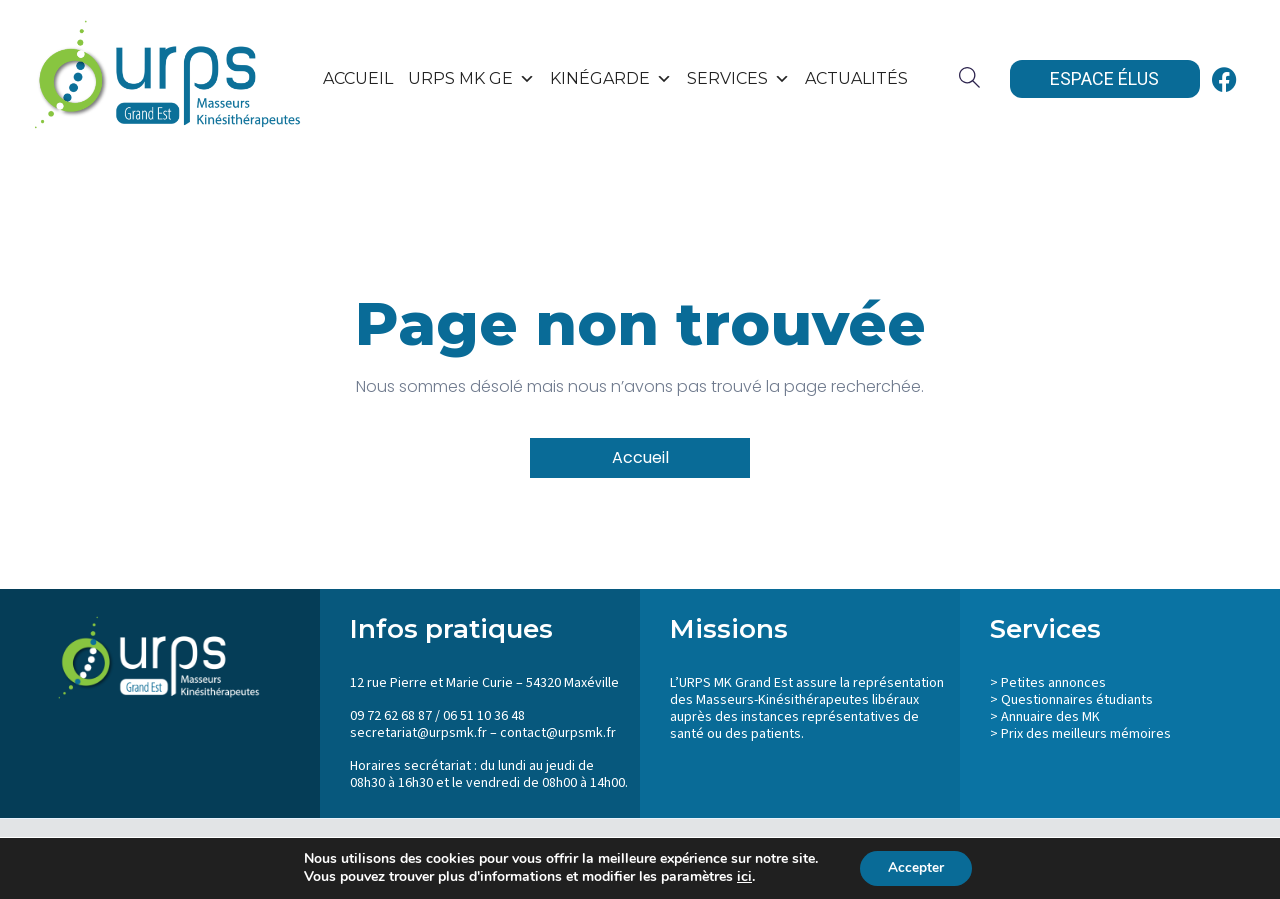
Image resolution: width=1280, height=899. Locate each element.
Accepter (916, 867)
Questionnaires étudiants (1077, 700)
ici (742, 877)
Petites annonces (1053, 683)
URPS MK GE (471, 79)
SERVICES (738, 79)
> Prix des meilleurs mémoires (1080, 734)
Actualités (856, 78)
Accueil (358, 78)
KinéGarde (611, 79)
